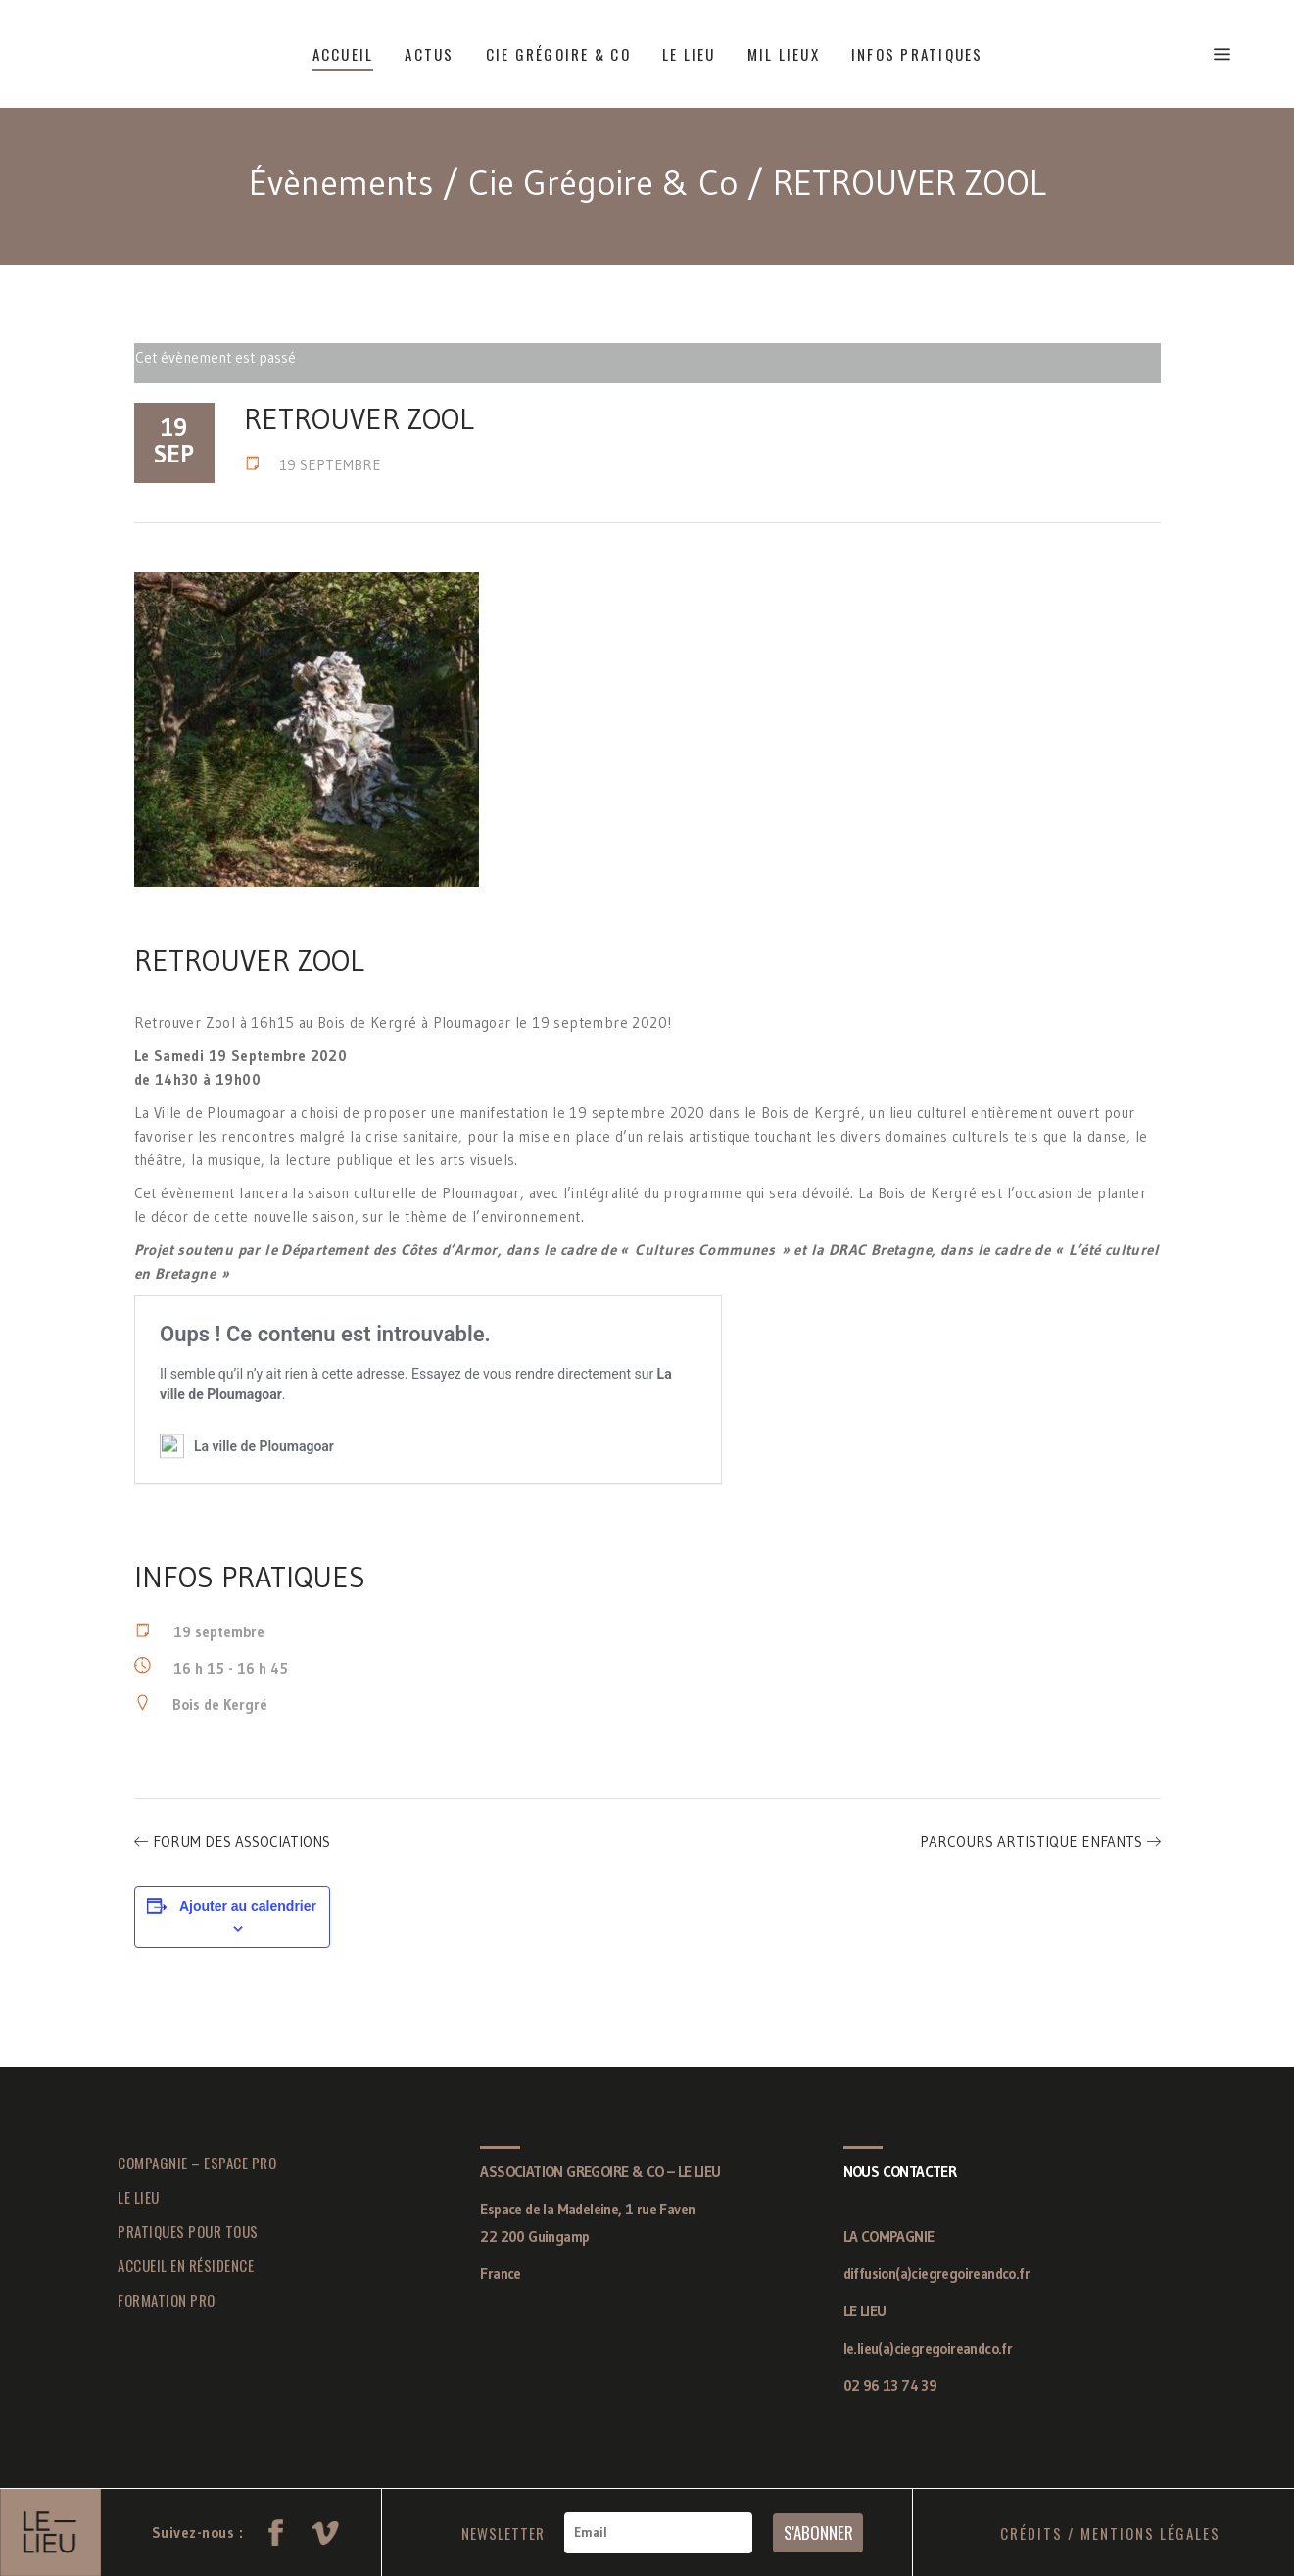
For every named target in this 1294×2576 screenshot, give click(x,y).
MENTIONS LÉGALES (1150, 2533)
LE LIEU (139, 2197)
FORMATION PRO (167, 2299)
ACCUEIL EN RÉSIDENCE (186, 2265)
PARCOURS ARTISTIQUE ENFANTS (1031, 1841)
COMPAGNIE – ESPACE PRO (197, 2162)
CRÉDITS (1031, 2533)
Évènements (341, 183)
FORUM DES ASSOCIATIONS (241, 1841)
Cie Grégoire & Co (603, 183)
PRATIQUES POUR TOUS (188, 2231)
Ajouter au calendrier (247, 1906)
